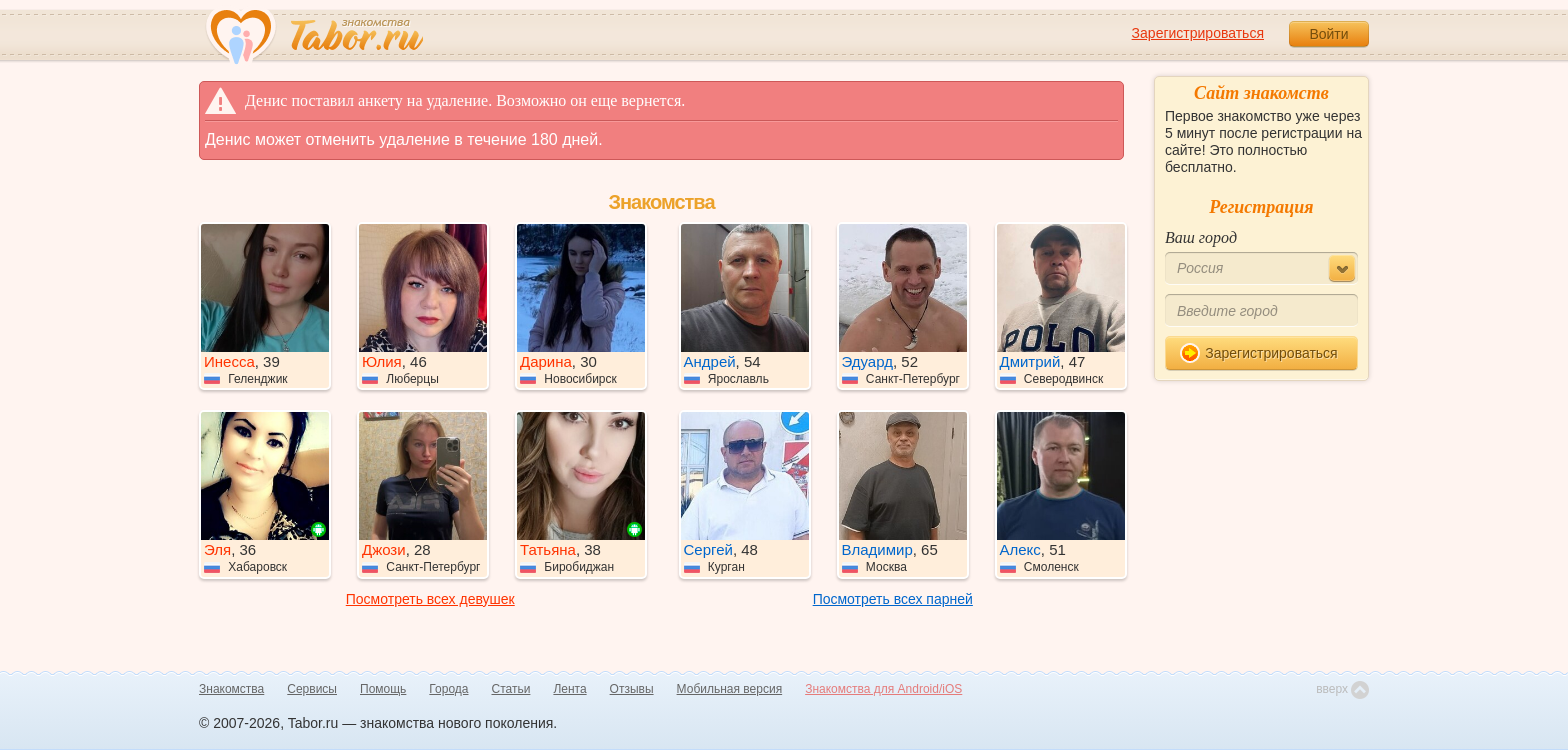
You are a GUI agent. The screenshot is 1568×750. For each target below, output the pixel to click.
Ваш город (1201, 237)
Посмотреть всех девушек (430, 599)
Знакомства (231, 689)
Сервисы (312, 689)
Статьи (511, 689)
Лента (569, 689)
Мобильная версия (730, 689)
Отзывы (632, 689)
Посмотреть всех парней (893, 599)
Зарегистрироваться (1198, 33)
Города (448, 689)
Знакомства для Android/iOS (883, 689)
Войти (1328, 34)
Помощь (383, 689)
